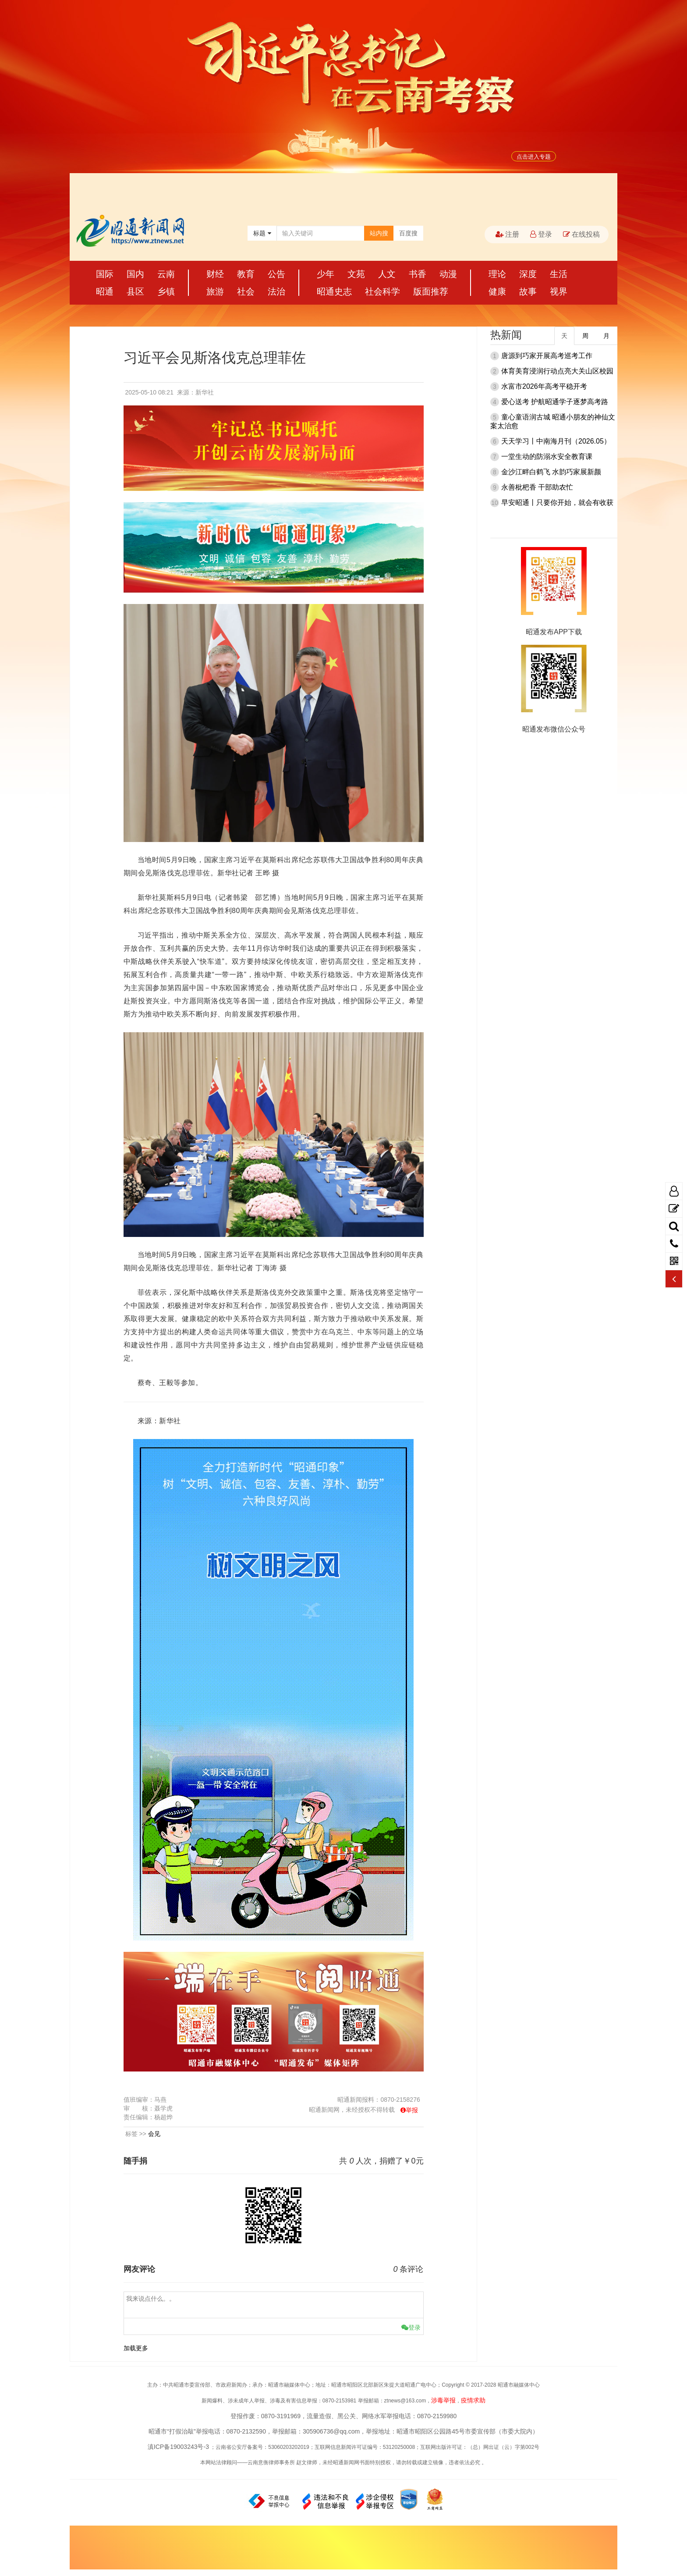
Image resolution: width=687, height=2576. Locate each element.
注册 (507, 234)
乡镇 (166, 291)
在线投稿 (581, 234)
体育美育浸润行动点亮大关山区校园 (557, 371)
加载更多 (136, 2348)
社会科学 (382, 291)
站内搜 (379, 233)
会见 (154, 2133)
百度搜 (408, 233)
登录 (541, 234)
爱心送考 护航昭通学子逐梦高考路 (554, 401)
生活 (558, 274)
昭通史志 (334, 291)
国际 (104, 274)
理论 (497, 274)
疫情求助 (473, 2400)
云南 (166, 274)
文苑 (356, 274)
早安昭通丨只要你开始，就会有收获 (557, 502)
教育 (246, 274)
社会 (246, 291)
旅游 (215, 291)
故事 (528, 291)
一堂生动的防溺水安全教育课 (546, 456)
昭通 (104, 291)
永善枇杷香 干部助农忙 (537, 487)
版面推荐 (430, 291)
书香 (417, 274)
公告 (276, 274)
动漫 (448, 274)
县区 (135, 291)
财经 (215, 274)
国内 (135, 274)
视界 (558, 291)
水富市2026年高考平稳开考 (544, 386)
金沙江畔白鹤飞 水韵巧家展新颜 (551, 472)
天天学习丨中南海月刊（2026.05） (556, 441)
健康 (497, 291)
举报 (412, 2110)
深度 (528, 274)
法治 (276, 291)
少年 (325, 274)
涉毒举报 (443, 2400)
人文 (387, 274)
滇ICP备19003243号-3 (178, 2446)
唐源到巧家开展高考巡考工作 (546, 355)
